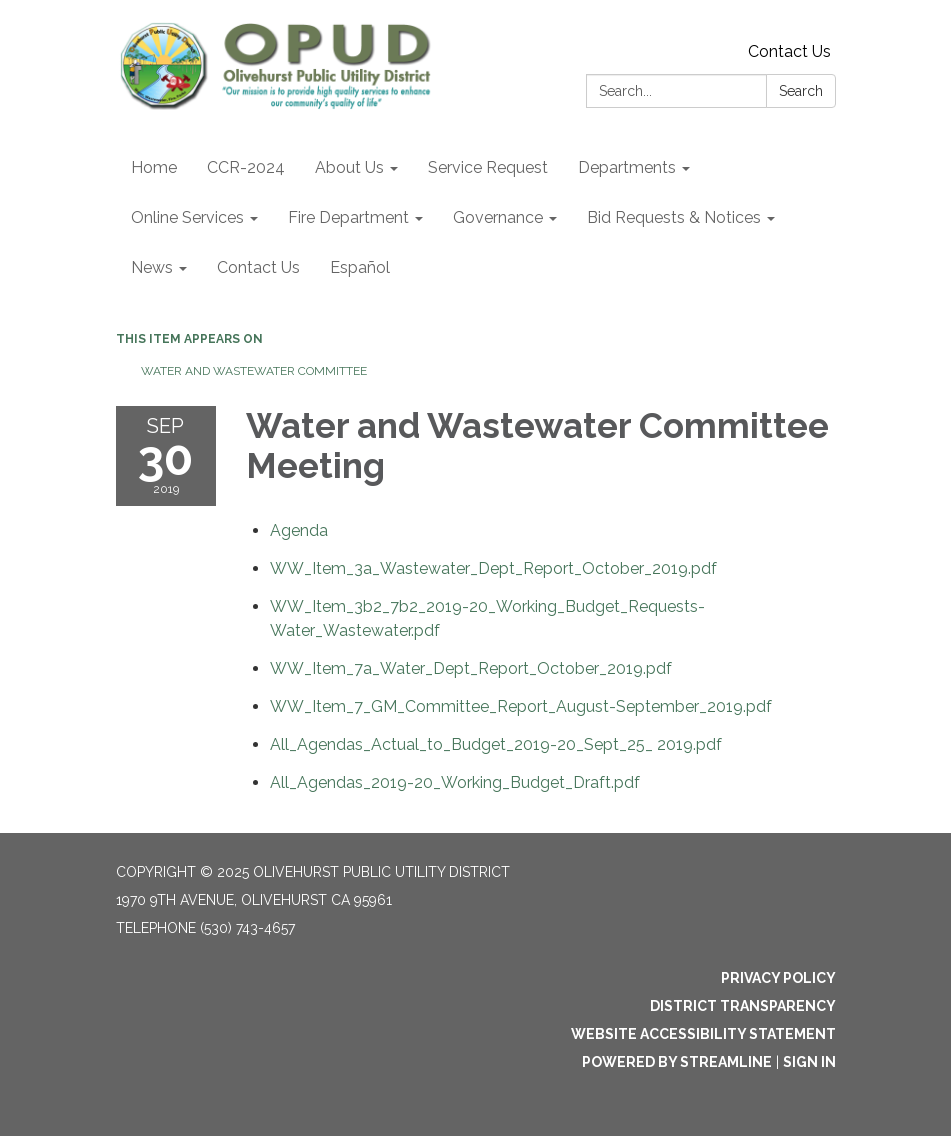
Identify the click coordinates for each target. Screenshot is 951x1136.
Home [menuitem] (154, 167)
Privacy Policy (778, 978)
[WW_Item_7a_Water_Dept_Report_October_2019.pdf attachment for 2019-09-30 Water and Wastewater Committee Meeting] (471, 668)
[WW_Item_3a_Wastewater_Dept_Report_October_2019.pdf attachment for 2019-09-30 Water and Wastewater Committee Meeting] (493, 568)
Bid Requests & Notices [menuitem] (674, 217)
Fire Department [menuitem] (348, 217)
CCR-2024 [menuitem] (246, 167)
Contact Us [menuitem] (258, 267)
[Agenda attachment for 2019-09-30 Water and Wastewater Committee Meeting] (299, 530)
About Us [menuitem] (349, 167)
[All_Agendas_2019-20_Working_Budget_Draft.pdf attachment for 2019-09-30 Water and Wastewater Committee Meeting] (455, 782)
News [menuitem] (152, 267)
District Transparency (743, 1006)
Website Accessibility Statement (703, 1034)
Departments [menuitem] (627, 167)
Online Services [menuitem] (187, 217)
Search (801, 91)
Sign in (809, 1062)
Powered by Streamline (677, 1062)
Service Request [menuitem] (488, 167)
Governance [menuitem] (498, 217)
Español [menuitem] (360, 267)
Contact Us (789, 51)
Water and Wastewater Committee (254, 371)
